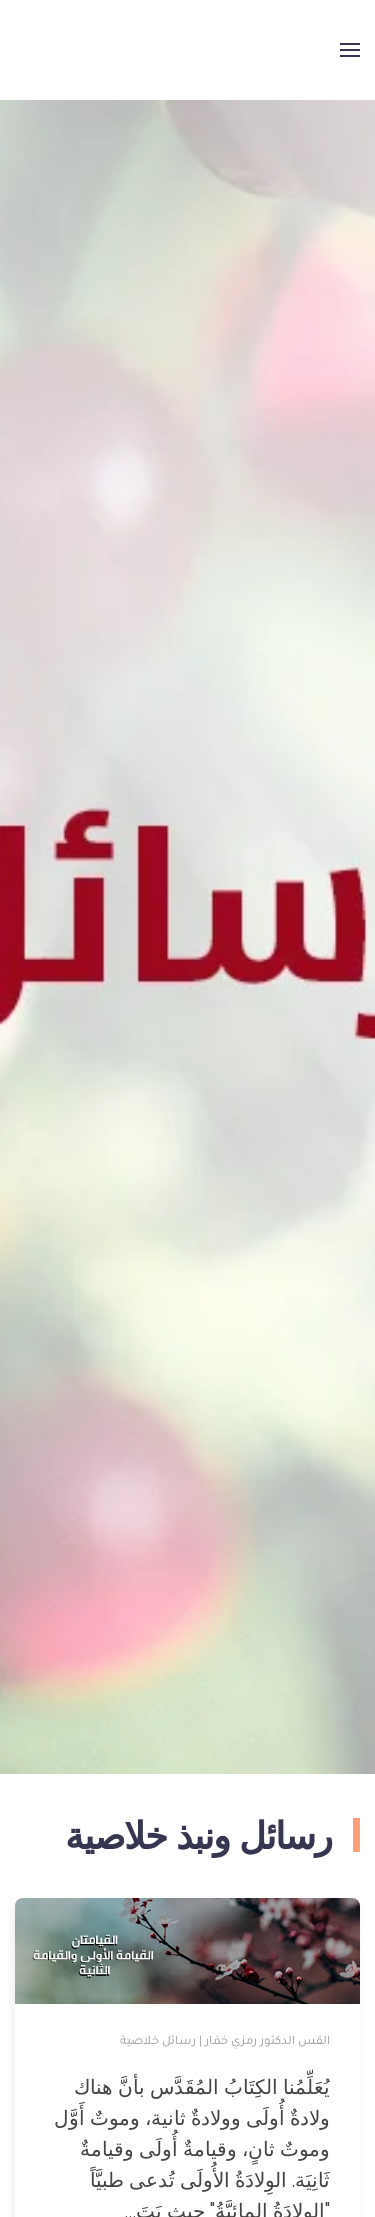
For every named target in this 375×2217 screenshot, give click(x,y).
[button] (350, 50)
